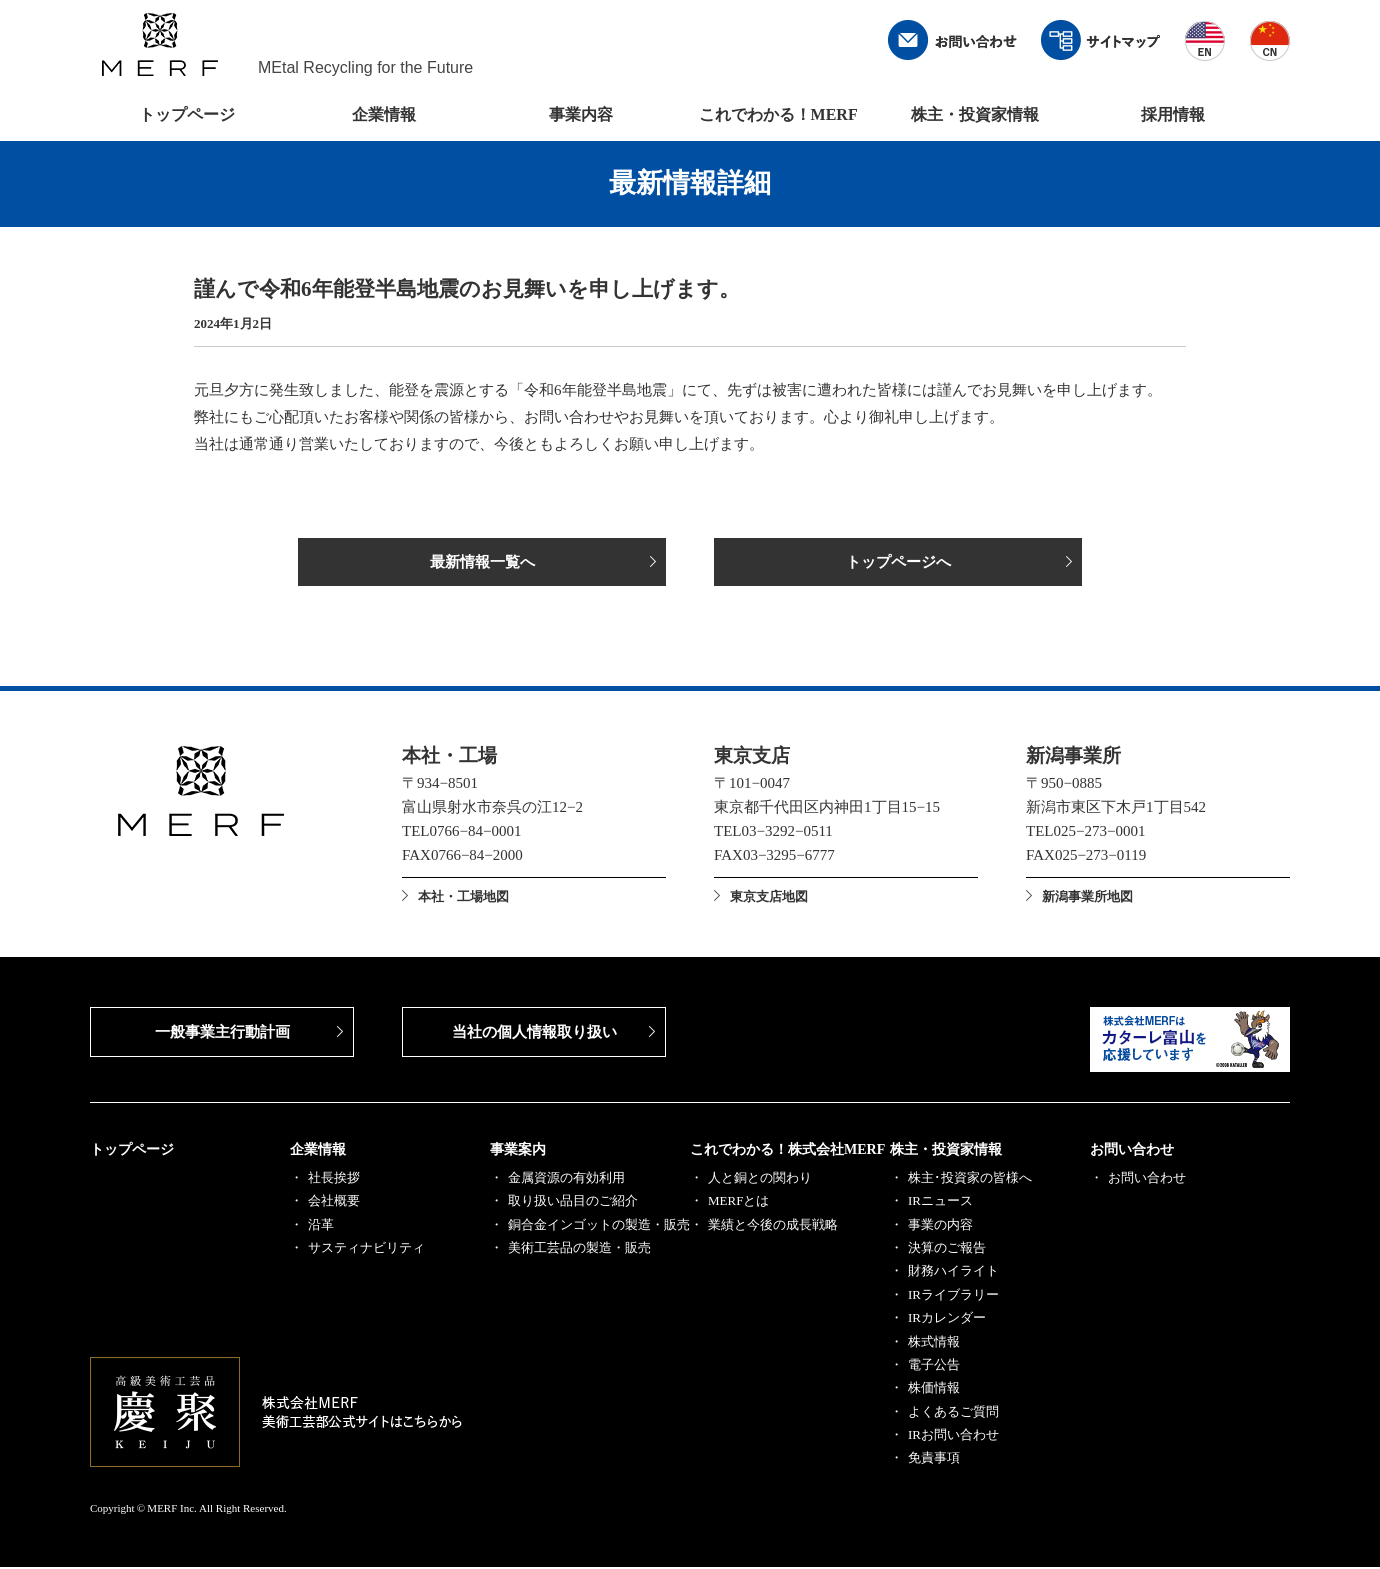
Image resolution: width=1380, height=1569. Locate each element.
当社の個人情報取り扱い (534, 1034)
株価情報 (934, 1389)
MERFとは (738, 1202)
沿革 (321, 1226)
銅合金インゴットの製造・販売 (599, 1226)
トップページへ (898, 562)
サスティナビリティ (366, 1249)
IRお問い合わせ (953, 1436)
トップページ (187, 114)
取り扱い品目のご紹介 (573, 1202)
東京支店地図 (769, 897)
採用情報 (1173, 114)
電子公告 (934, 1366)
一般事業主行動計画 (222, 1034)
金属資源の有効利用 (566, 1179)
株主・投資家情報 (975, 114)
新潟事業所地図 (1087, 897)
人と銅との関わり (760, 1179)
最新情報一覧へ (482, 562)
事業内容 (581, 114)
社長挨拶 (334, 1179)
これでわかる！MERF (778, 114)
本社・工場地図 (463, 897)
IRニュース (940, 1202)
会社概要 (334, 1202)
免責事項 (934, 1459)
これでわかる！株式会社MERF (787, 1151)
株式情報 (934, 1343)
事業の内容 (940, 1226)
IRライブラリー (953, 1296)
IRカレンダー (947, 1319)
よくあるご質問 (953, 1413)
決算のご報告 (947, 1249)
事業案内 (518, 1151)
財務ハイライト (953, 1272)
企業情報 (384, 114)
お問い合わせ (1132, 1151)
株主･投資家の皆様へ (970, 1179)
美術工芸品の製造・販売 (579, 1249)
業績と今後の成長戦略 (773, 1226)
